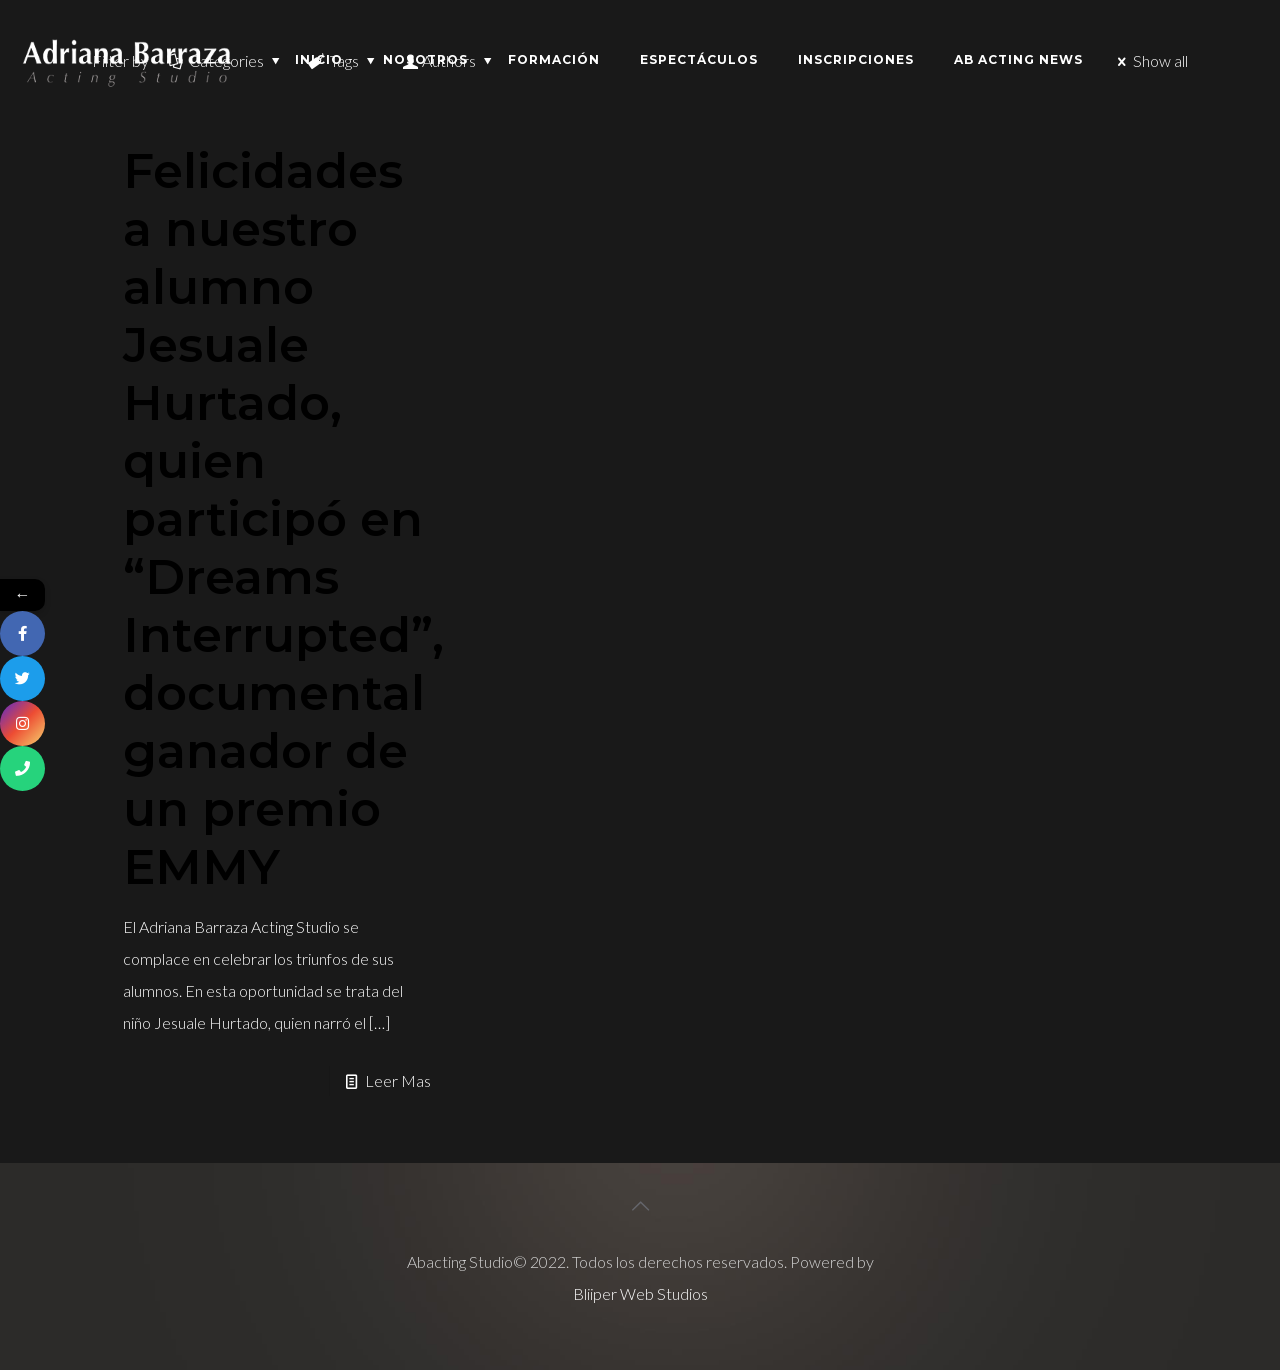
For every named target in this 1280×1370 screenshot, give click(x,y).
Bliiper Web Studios (640, 1293)
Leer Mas (398, 1080)
